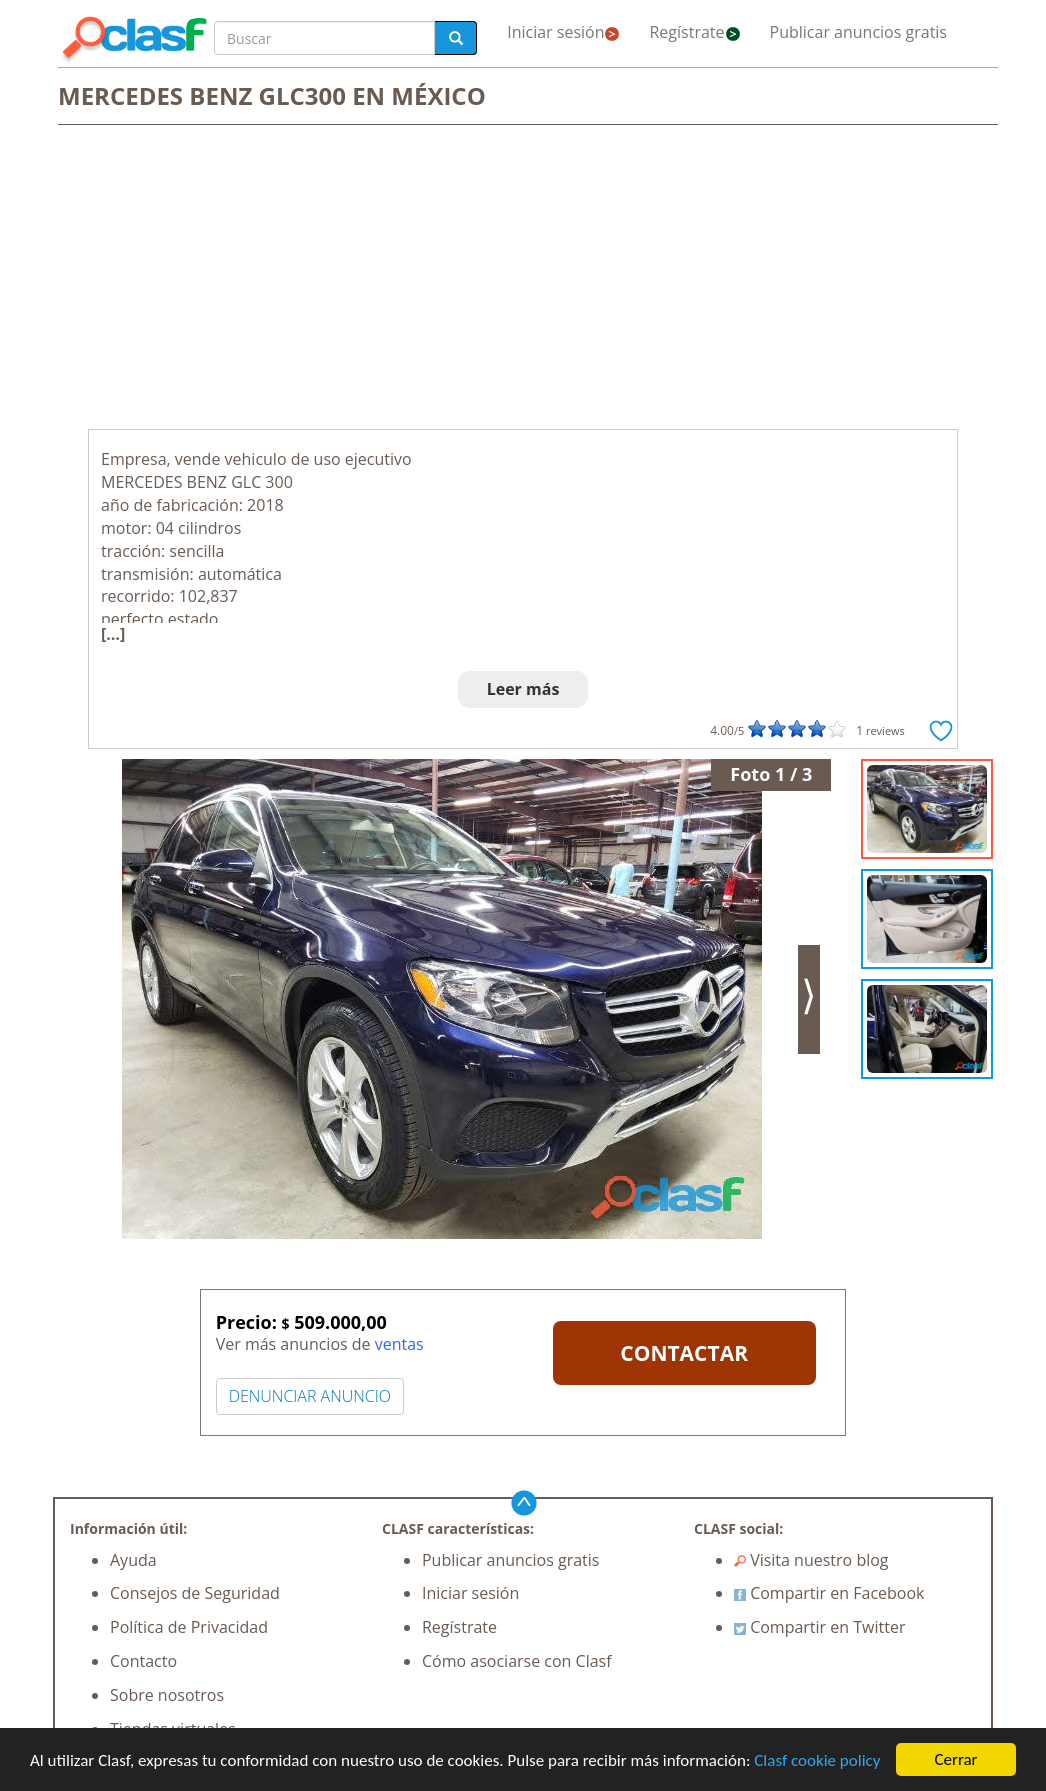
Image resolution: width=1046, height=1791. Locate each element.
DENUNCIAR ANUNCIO (310, 1396)
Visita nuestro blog (811, 1560)
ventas (399, 1344)
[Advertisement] (523, 279)
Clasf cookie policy (817, 1760)
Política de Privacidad (189, 1627)
